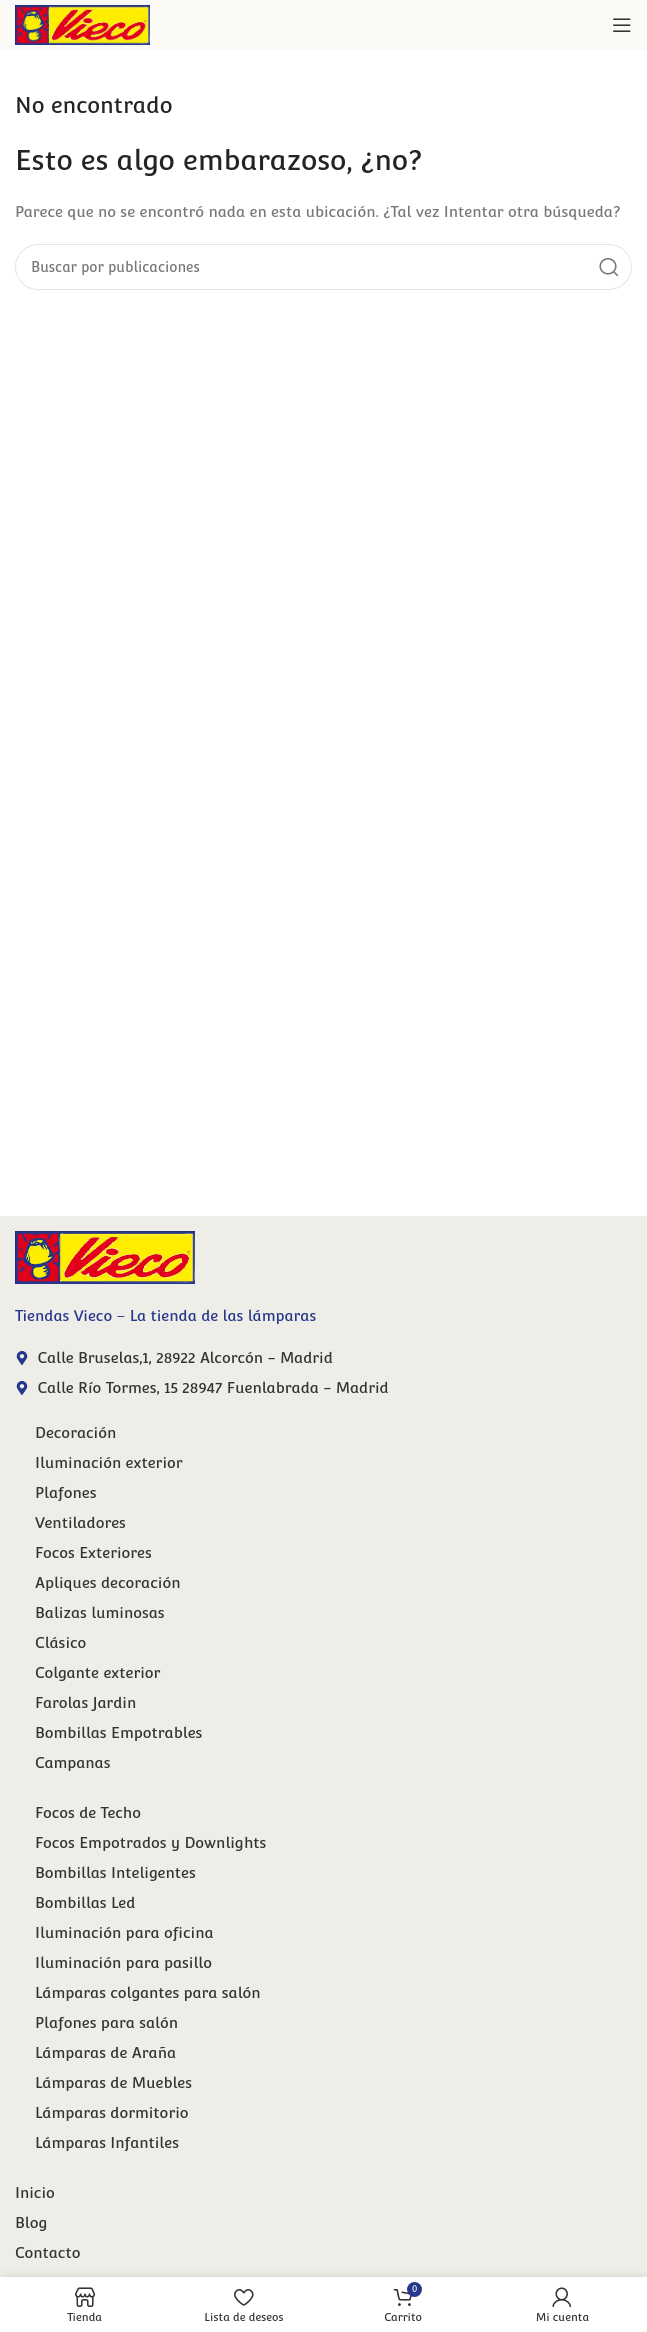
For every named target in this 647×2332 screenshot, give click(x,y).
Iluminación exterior (109, 1462)
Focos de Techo (88, 1812)
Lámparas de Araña (105, 2052)
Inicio (35, 2192)
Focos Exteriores (93, 1552)
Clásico (60, 1642)
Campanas (72, 1762)
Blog (31, 2222)
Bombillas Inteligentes (115, 1872)
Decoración (75, 1432)
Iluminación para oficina (124, 1932)
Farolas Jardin (85, 1702)
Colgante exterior (97, 1672)
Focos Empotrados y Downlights (150, 1842)
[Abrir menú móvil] (622, 25)
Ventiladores (80, 1522)
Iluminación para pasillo (123, 1962)
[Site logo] (82, 23)
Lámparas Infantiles (107, 2142)
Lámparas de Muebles (113, 2082)
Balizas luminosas (100, 1612)
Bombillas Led (85, 1902)
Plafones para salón (106, 2022)
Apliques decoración (107, 1582)
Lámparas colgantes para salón (148, 1992)
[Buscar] (323, 267)
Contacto (47, 2252)
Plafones (66, 1492)
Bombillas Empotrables (118, 1732)
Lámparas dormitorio (112, 2112)
